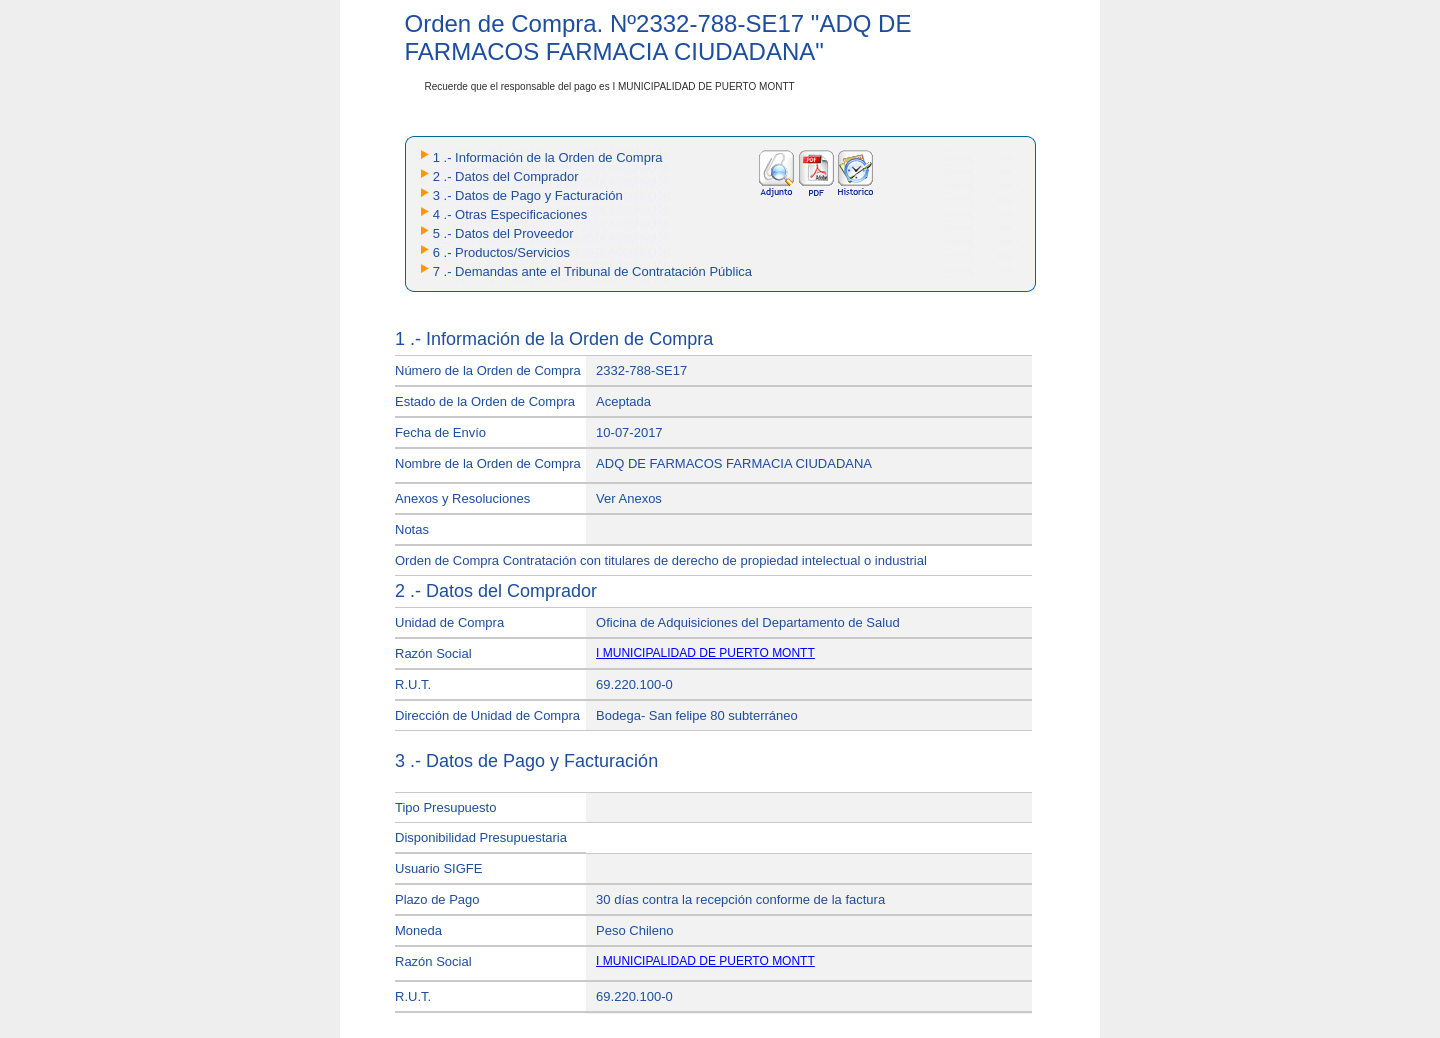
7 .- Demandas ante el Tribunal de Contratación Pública (592, 271)
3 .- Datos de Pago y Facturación (528, 195)
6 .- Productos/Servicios (501, 252)
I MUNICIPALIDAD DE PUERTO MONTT (705, 653)
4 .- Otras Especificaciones (510, 214)
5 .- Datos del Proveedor (503, 233)
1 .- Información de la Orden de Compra (548, 157)
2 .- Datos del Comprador (506, 176)
